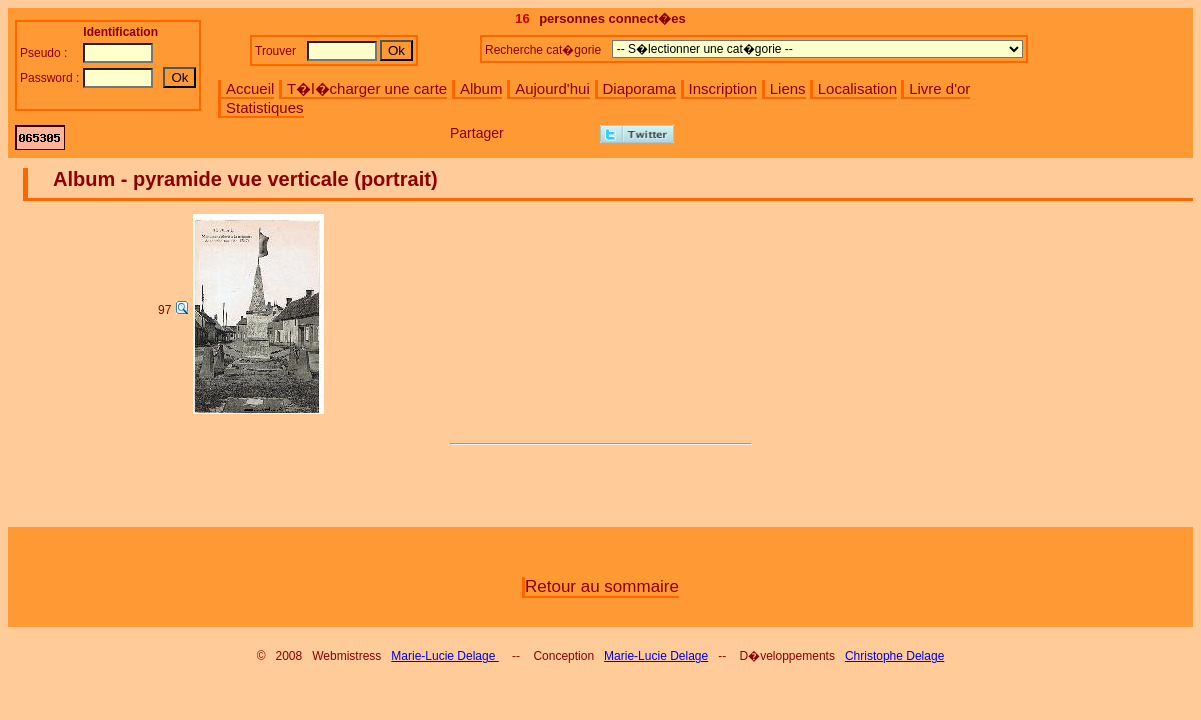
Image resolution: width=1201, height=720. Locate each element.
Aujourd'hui (552, 88)
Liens (788, 88)
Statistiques (265, 107)
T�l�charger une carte (367, 88)
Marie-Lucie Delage (444, 656)
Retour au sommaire (602, 586)
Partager (477, 133)
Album (481, 88)
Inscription (723, 88)
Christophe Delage (894, 656)
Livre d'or (939, 88)
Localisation (857, 88)
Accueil (250, 88)
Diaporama (639, 88)
